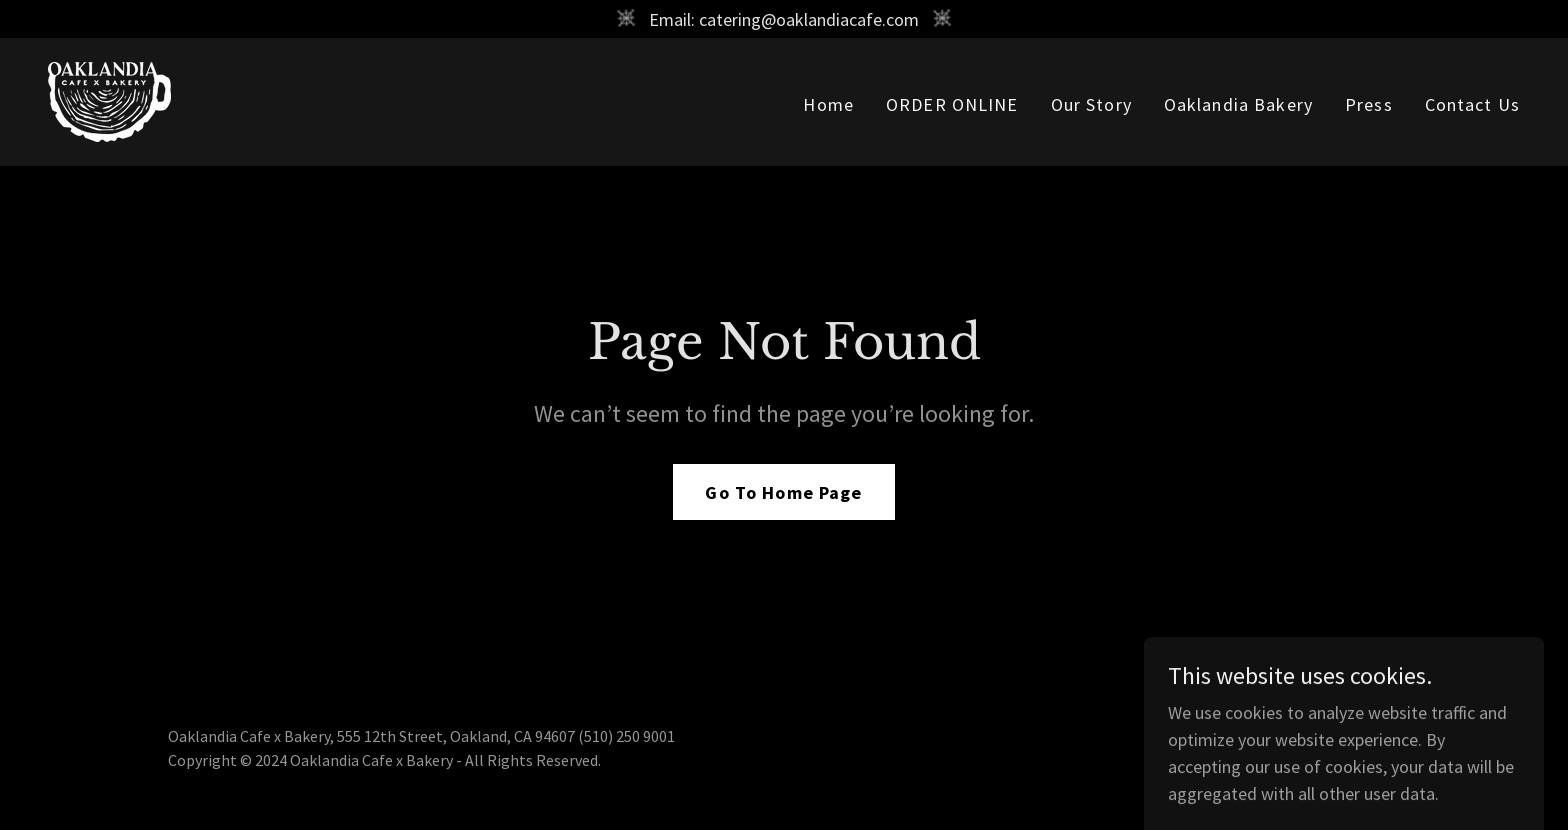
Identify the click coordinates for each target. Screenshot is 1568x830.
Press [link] (1369, 104)
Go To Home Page (783, 492)
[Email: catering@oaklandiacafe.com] (784, 19)
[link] (109, 99)
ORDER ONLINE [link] (952, 104)
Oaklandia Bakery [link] (1238, 104)
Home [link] (828, 104)
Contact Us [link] (1472, 104)
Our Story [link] (1091, 104)
